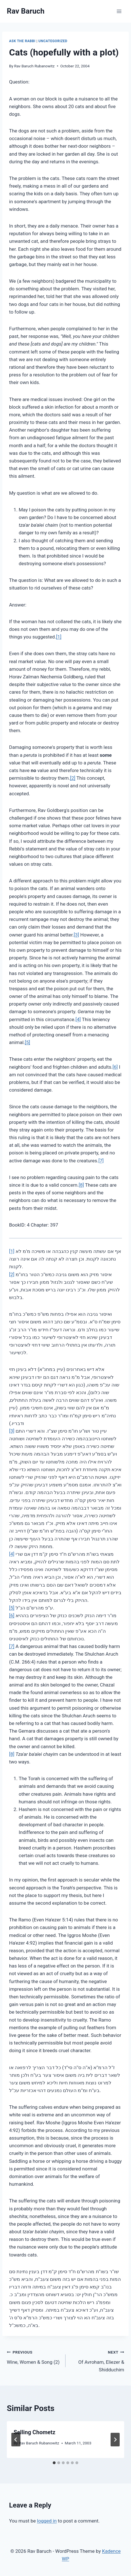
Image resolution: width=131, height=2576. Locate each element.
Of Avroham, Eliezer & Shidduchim (97, 2360)
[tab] (54, 2462)
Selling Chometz (34, 2432)
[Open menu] (119, 11)
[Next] (115, 2439)
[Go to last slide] (15, 2439)
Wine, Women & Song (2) (34, 2356)
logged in (47, 2521)
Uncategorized (53, 41)
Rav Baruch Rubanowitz (34, 66)
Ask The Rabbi (22, 41)
